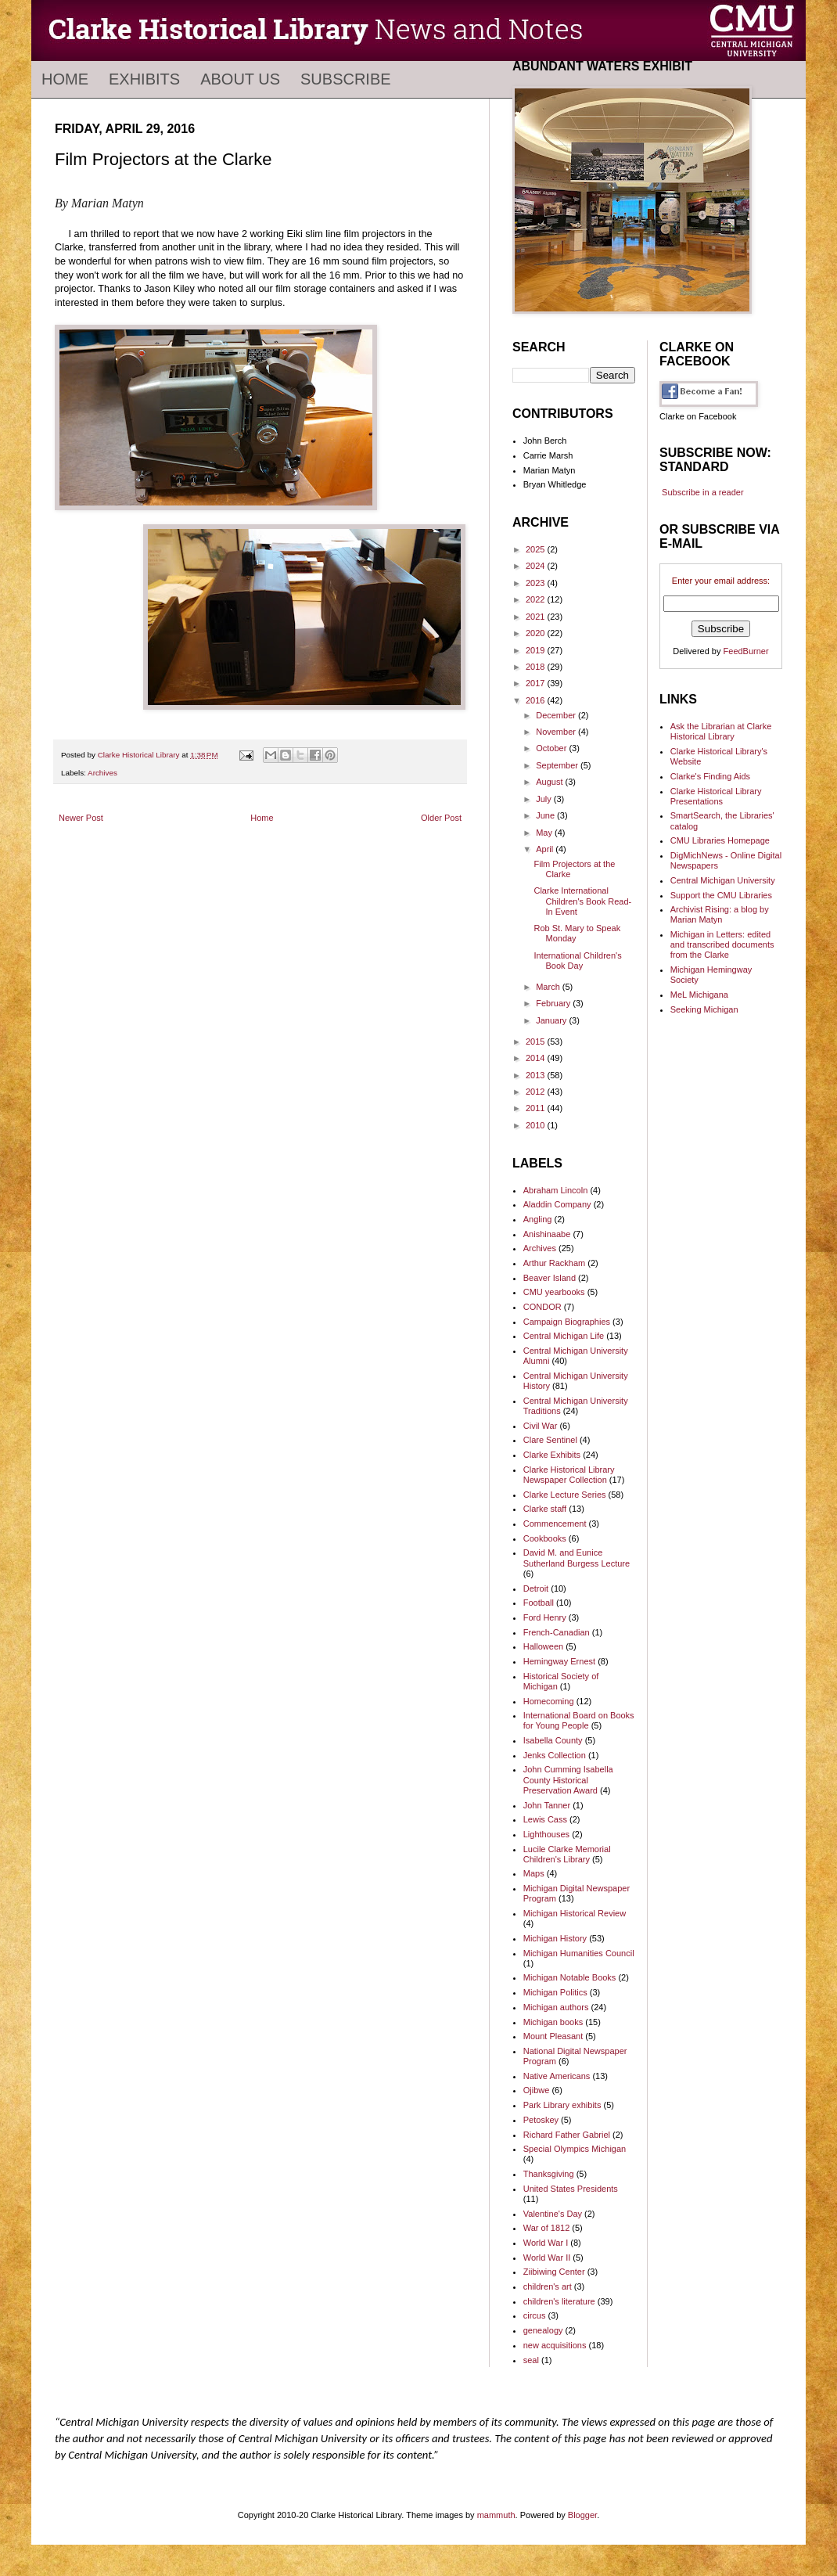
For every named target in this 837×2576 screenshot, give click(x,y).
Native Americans (557, 2076)
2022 (537, 599)
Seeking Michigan (704, 1009)
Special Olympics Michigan (574, 2148)
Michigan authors (556, 2007)
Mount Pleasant (553, 2036)
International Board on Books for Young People (578, 1720)
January (552, 1020)
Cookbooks (544, 1538)
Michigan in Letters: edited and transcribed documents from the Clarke (722, 944)
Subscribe (345, 79)
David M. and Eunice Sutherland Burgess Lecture (576, 1557)
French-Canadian (556, 1632)
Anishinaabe (547, 1234)
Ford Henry (544, 1617)
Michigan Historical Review (574, 1913)
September (558, 765)
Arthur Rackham (554, 1263)
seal (531, 2360)
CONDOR (542, 1306)
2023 (537, 583)
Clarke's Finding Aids (710, 776)
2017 (537, 683)
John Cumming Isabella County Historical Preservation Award (568, 1779)
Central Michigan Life (563, 1335)
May (545, 832)
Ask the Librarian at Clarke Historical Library (721, 731)
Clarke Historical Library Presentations (716, 796)
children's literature (559, 2301)
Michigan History (555, 1938)
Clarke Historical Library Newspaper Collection (569, 1474)
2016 (537, 700)
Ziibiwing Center (554, 2271)
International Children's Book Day (577, 960)
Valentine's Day (552, 2213)
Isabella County (553, 1740)
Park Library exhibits (562, 2105)
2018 (537, 666)
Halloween (543, 1646)
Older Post (441, 817)
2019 (537, 650)
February (554, 1003)
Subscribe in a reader (703, 492)
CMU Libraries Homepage (720, 840)
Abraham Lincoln (555, 1190)
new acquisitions (555, 2345)
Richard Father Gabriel (566, 2134)
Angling (537, 1219)
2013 (537, 1075)
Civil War (540, 1425)
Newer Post (81, 817)
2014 (537, 1058)
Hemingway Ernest (559, 1661)
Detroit (535, 1588)
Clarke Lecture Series (564, 1494)
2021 (537, 616)
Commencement (555, 1523)
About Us (240, 79)
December (557, 715)
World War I (545, 2242)
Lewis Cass (545, 1819)
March (549, 986)
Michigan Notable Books (569, 1977)
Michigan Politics (555, 1992)
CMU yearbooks (554, 1292)
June (546, 815)
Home (64, 79)
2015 (537, 1041)
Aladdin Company (557, 1204)
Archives (102, 772)
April (545, 849)
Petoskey (541, 2119)
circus (534, 2315)
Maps (533, 1873)
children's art (547, 2286)
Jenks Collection (554, 1755)
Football (538, 1602)
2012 (537, 1091)
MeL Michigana (699, 994)
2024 (537, 565)
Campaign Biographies (566, 1321)
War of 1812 (546, 2227)
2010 (537, 1125)
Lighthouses (546, 1834)
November (557, 731)
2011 (537, 1108)
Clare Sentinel (550, 1440)
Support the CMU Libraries (721, 895)
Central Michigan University (722, 880)
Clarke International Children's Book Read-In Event (582, 901)
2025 (537, 549)
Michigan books (553, 2022)
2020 (537, 633)
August (550, 781)
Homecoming (548, 1701)
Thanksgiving (548, 2173)
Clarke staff (544, 1508)
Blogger (582, 2515)
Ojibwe (536, 2090)
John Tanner (546, 1805)
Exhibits (144, 79)
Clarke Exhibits (551, 1454)
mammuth (496, 2515)
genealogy (543, 2330)
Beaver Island (549, 1278)
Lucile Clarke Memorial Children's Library (567, 1854)
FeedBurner (746, 651)
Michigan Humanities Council (578, 1953)
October (552, 748)
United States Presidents (570, 2188)
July (545, 799)
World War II (547, 2257)
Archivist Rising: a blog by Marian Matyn (719, 914)
